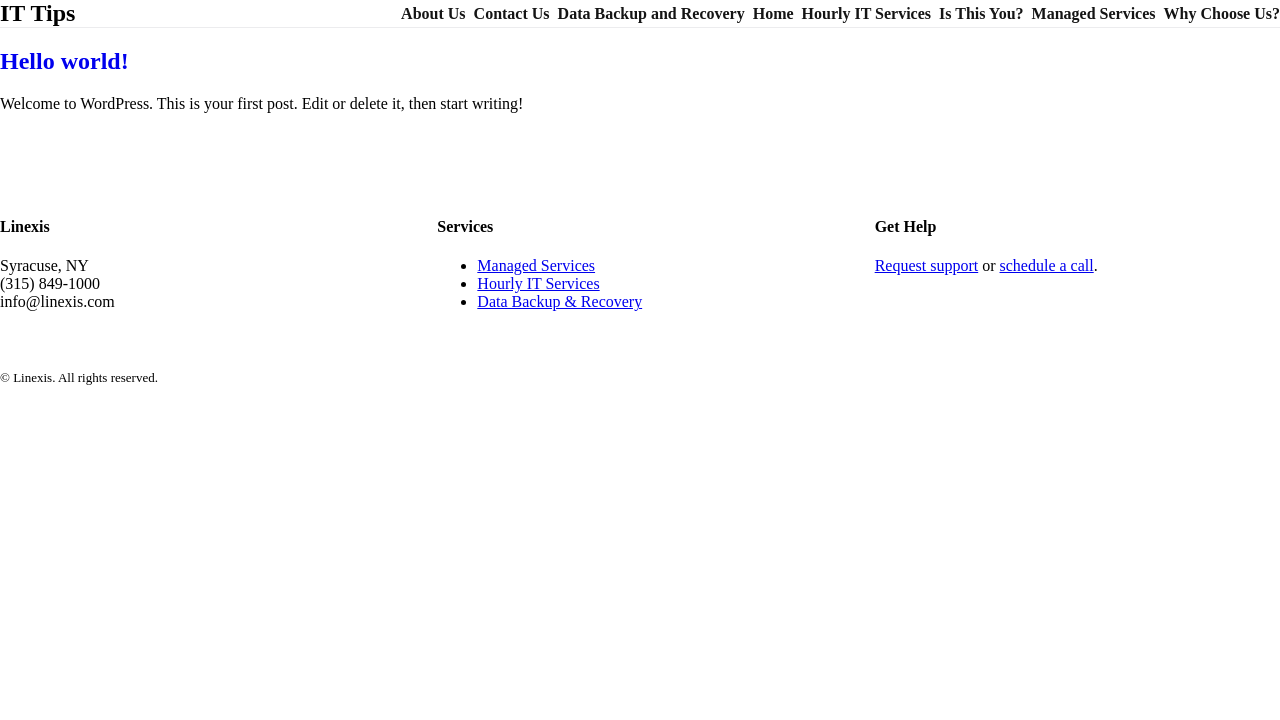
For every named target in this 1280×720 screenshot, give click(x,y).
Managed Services (1094, 13)
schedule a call (1047, 265)
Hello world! (64, 61)
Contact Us (512, 13)
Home (773, 13)
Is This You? (981, 13)
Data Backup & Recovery (559, 301)
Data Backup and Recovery (651, 13)
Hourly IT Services (866, 13)
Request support (927, 265)
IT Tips (37, 13)
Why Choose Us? (1222, 13)
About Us (433, 13)
